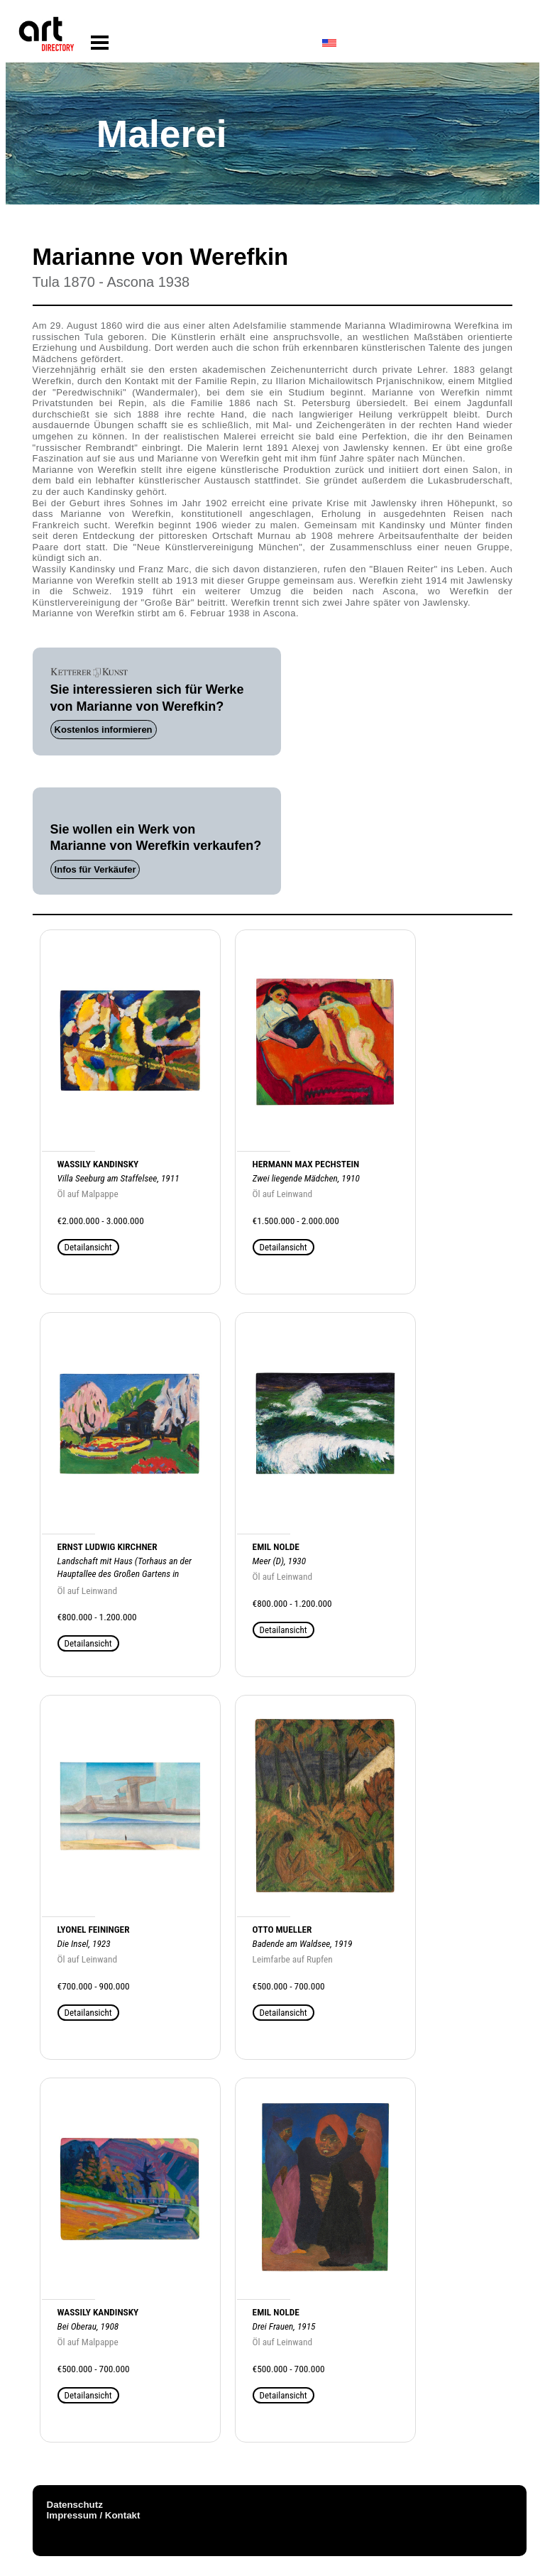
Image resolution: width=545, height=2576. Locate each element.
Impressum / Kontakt (94, 2515)
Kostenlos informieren (104, 729)
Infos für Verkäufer (95, 869)
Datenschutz (75, 2504)
